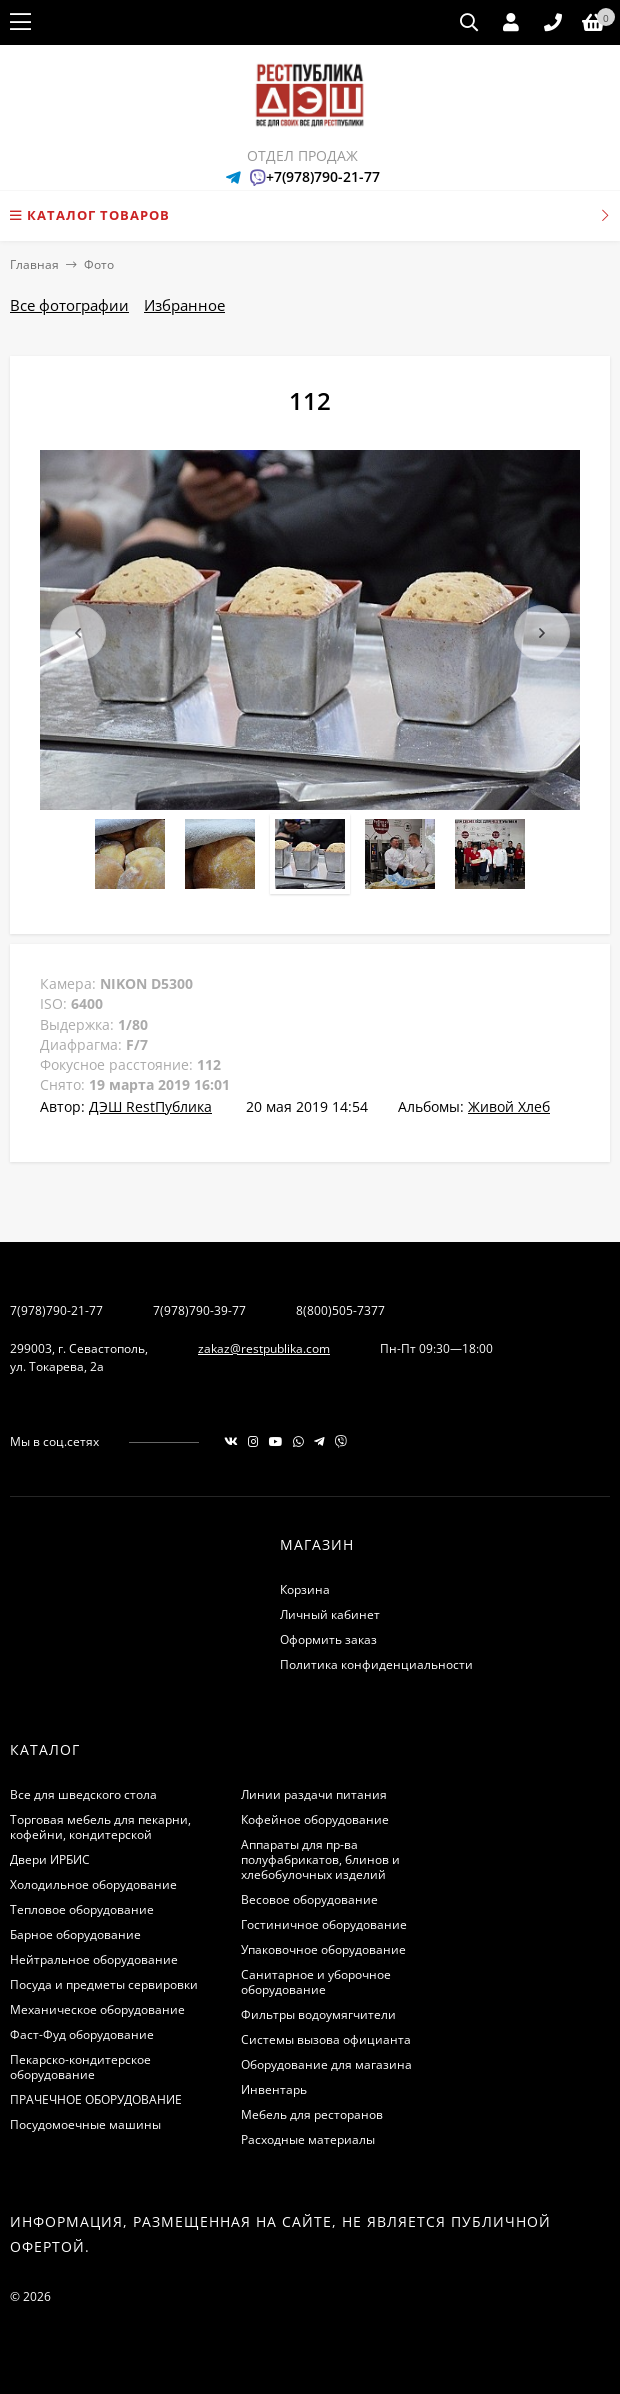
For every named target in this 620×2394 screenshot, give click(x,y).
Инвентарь (274, 2089)
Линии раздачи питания (314, 1794)
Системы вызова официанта (326, 2039)
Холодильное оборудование (93, 1884)
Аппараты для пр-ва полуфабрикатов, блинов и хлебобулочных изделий (320, 1859)
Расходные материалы (308, 2139)
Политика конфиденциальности (376, 1664)
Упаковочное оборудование (323, 1949)
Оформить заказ (328, 1639)
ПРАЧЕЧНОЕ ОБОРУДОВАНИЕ (96, 2099)
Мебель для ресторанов (312, 2114)
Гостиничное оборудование (324, 1924)
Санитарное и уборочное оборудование (316, 1982)
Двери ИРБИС (50, 1859)
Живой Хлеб (509, 1106)
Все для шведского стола (83, 1794)
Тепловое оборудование (82, 1909)
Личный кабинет (330, 1614)
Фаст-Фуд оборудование (82, 2034)
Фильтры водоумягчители (318, 2014)
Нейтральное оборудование (94, 1959)
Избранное (184, 305)
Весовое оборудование (309, 1899)
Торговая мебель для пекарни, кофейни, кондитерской (100, 1827)
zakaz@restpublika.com (264, 1348)
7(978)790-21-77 (56, 1310)
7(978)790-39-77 (199, 1310)
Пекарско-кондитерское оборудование (80, 2067)
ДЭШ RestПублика (150, 1106)
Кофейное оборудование (315, 1819)
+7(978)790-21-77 (323, 176)
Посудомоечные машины (85, 2124)
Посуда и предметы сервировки (104, 1984)
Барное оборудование (75, 1934)
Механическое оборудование (97, 2009)
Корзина (305, 1589)
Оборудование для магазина (326, 2064)
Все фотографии (69, 305)
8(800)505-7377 (340, 1310)
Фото (99, 264)
